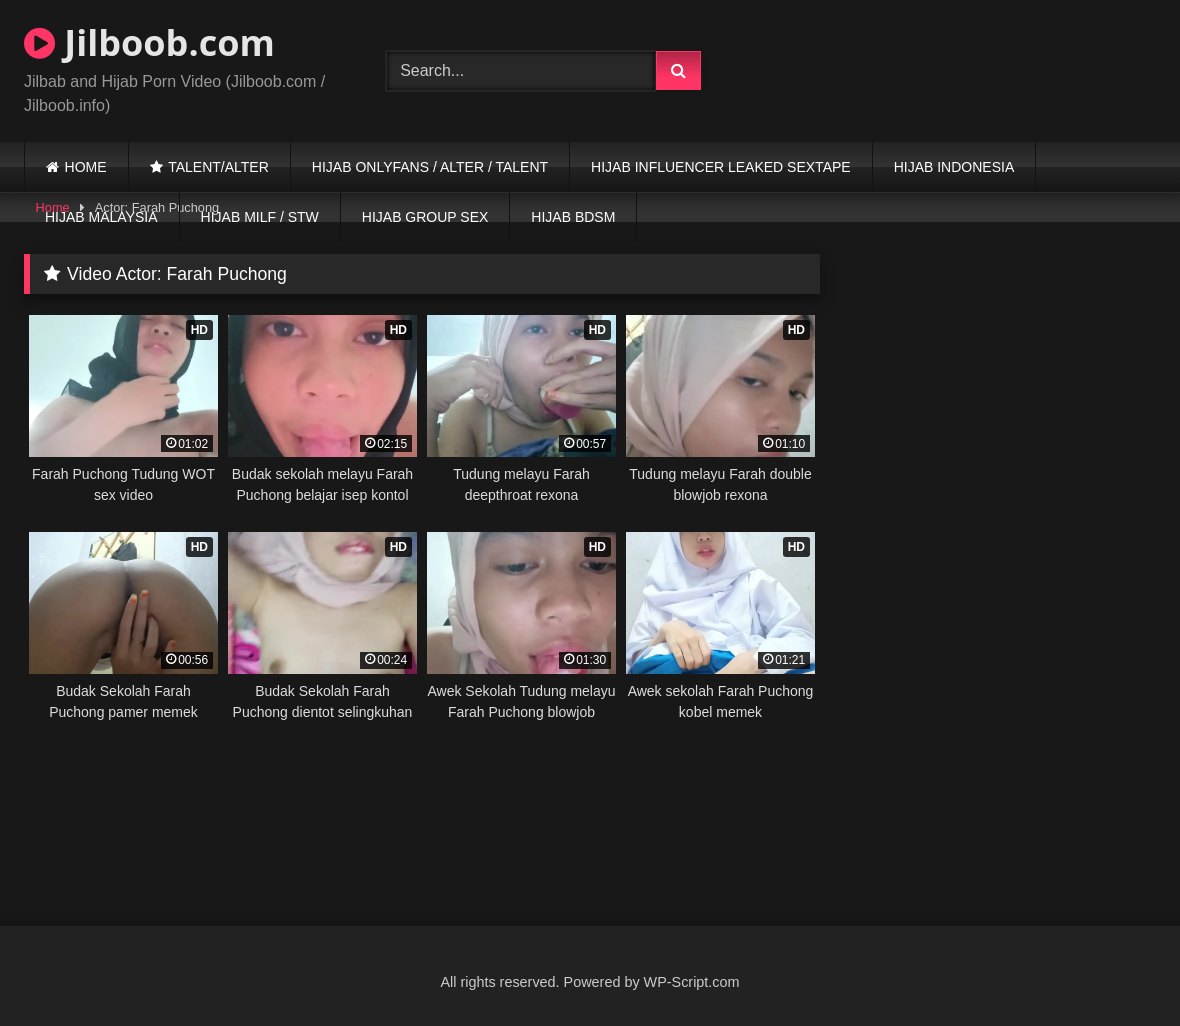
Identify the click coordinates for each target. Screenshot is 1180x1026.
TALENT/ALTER (218, 167)
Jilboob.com (149, 42)
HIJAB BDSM (573, 217)
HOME (86, 167)
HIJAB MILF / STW (260, 217)
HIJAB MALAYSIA (101, 217)
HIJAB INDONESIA (954, 167)
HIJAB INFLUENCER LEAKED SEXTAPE (721, 167)
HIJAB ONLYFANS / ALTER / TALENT (430, 167)
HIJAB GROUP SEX (425, 217)
